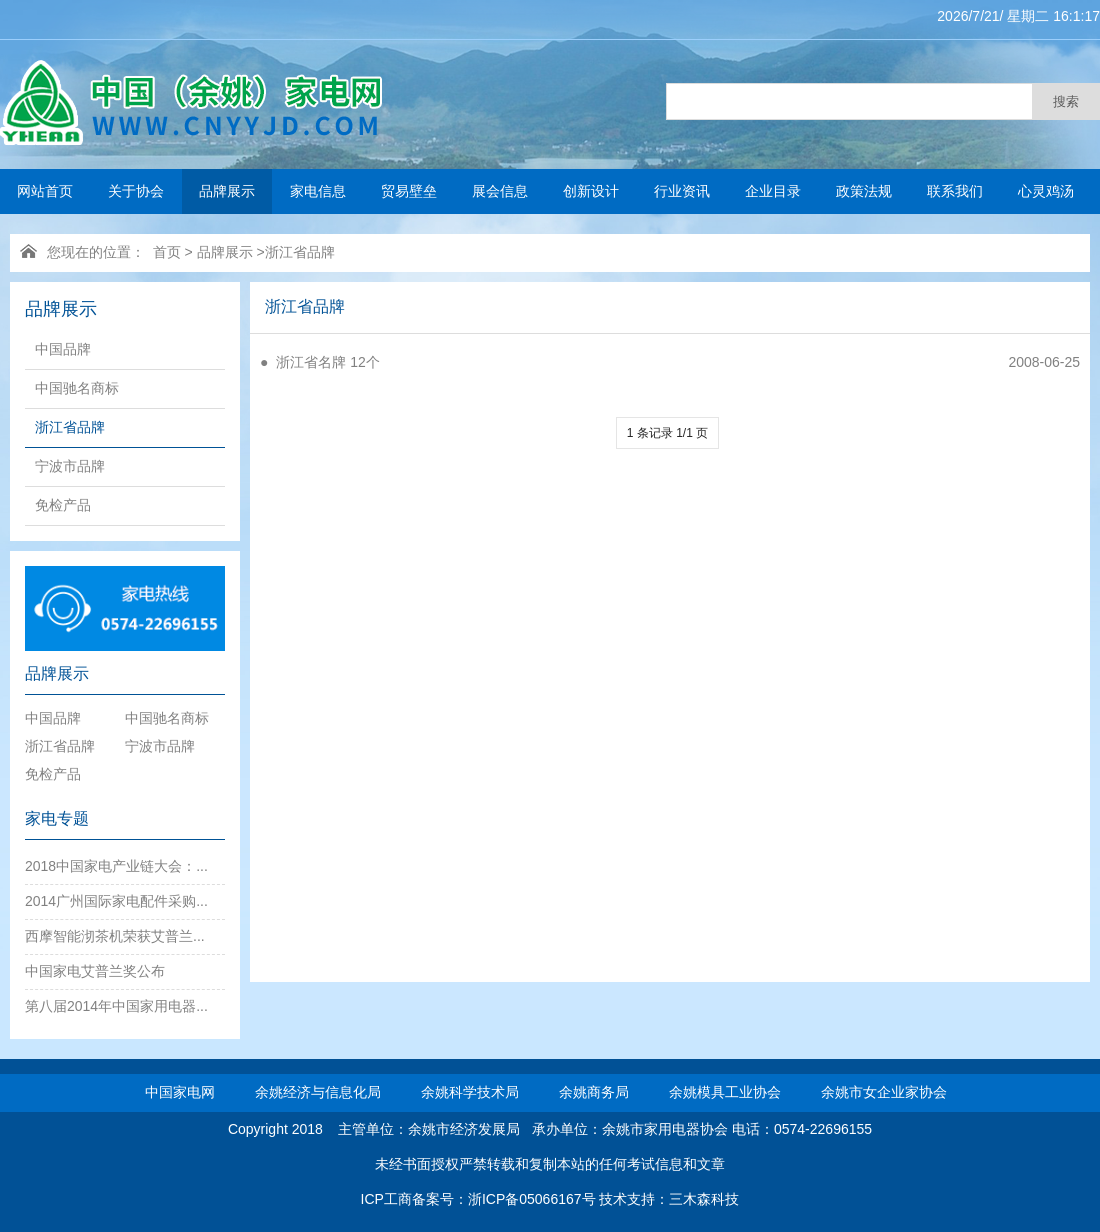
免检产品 (63, 505)
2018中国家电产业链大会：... (116, 866)
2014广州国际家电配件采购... (116, 901)
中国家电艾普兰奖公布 (95, 971)
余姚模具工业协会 (725, 1092)
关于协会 (136, 191)
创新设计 (591, 191)
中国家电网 (180, 1092)
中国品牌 (63, 349)
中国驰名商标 (77, 388)
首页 (167, 252)
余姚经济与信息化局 (318, 1092)
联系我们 (955, 191)
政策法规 (864, 191)
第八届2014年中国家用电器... (116, 1006)
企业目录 (773, 191)
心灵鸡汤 (1046, 191)
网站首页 (45, 191)
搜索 (1066, 101)
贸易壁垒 (409, 191)
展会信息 (500, 191)
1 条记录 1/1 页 (667, 433)
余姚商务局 (594, 1092)
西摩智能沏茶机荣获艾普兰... (115, 936)
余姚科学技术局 (470, 1092)
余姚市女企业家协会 (884, 1092)
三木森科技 (704, 1199)
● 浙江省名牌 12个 (320, 362)
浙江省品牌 (300, 252)
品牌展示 (227, 191)
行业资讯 (682, 191)
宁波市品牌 (70, 466)
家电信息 (318, 191)
